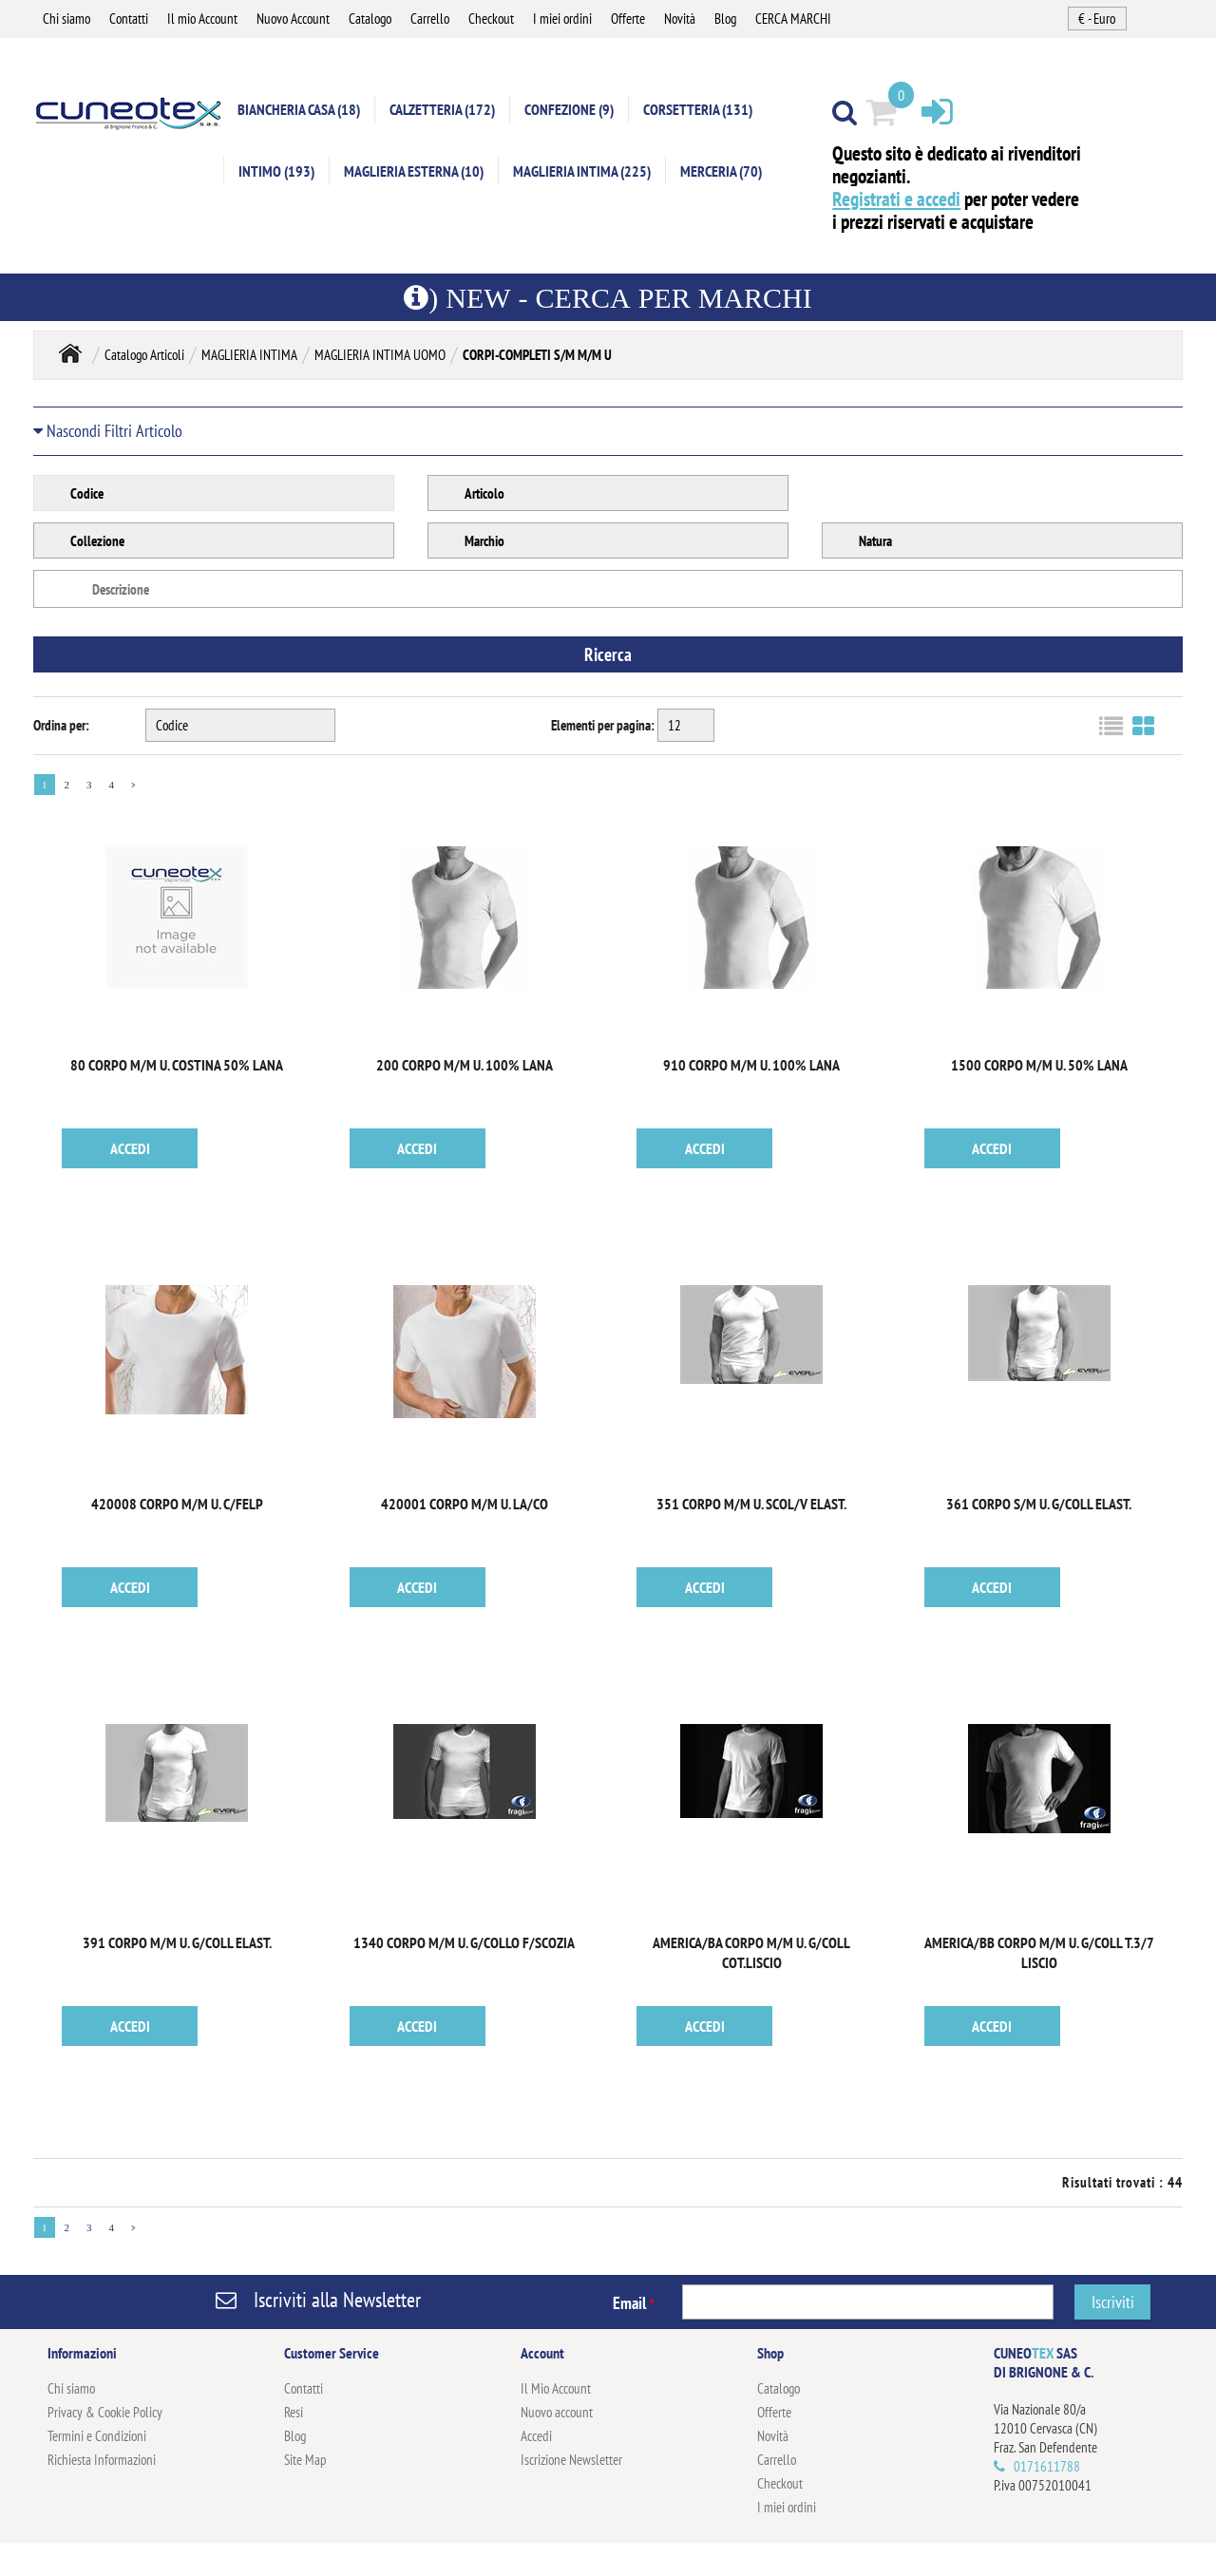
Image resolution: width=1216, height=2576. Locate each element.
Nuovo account (557, 2412)
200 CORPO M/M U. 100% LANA (464, 1064)
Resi (293, 2412)
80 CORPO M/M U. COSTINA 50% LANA (176, 1064)
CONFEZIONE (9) (569, 109)
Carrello (429, 18)
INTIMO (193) (276, 170)
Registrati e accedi (896, 199)
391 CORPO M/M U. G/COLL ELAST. (177, 1942)
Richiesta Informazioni (102, 2460)
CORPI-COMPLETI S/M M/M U (537, 355)
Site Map (305, 2460)
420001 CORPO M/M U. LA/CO (464, 1503)
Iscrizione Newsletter (571, 2460)
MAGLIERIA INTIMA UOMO (380, 355)
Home (70, 352)
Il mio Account (202, 18)
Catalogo (370, 18)
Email (634, 2303)
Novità (679, 18)
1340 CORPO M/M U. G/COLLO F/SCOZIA (464, 1942)
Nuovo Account (293, 18)
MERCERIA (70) (721, 170)
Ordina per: (61, 725)
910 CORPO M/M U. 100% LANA (751, 1064)
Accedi (536, 2436)
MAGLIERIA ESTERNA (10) (414, 170)
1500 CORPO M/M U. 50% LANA (1039, 1064)
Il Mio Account (556, 2388)
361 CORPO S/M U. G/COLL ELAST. (1038, 1503)
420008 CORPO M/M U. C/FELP (177, 1503)
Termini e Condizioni (97, 2436)
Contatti (128, 18)
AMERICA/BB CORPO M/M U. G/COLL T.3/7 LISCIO (1039, 1952)
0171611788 (1047, 2466)
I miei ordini (562, 18)
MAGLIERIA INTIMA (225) (582, 170)
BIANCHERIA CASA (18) (299, 109)
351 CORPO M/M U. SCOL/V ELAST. (751, 1503)
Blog (725, 18)
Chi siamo (66, 18)
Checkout (491, 18)
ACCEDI (130, 1148)
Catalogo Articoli (144, 355)
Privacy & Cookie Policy (105, 2412)
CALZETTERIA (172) (442, 109)
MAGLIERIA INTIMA (249, 355)
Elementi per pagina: (603, 725)
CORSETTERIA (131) (697, 109)
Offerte (628, 18)
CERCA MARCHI (793, 18)
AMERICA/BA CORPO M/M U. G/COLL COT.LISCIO (751, 1952)
